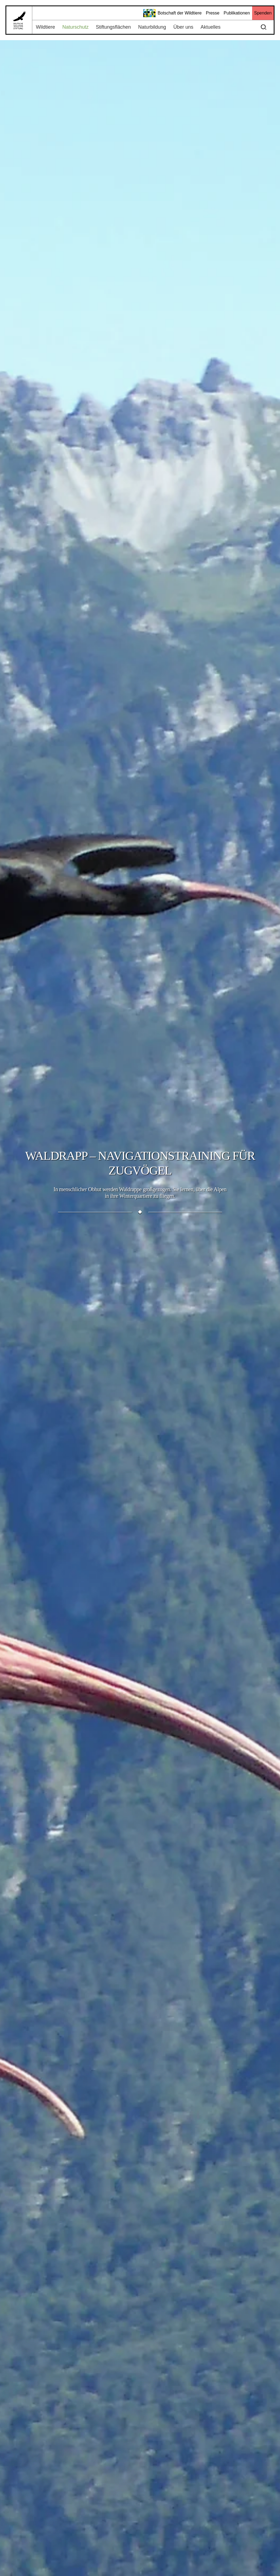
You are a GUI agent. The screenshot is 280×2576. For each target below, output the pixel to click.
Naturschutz (75, 27)
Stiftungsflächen (113, 27)
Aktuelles (211, 27)
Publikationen (237, 13)
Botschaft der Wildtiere (172, 13)
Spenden (263, 13)
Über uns (183, 27)
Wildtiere (45, 27)
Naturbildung (152, 27)
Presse (213, 13)
